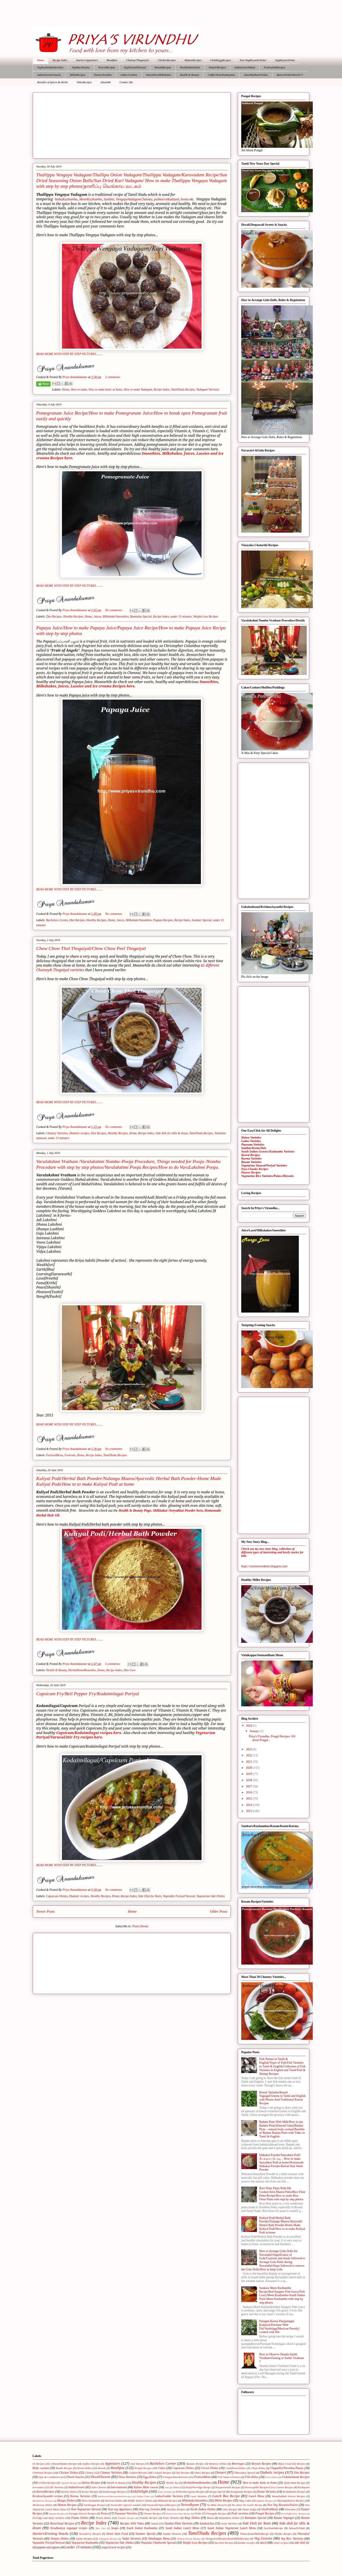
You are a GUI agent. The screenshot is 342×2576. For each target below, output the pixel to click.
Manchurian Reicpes (42, 2500)
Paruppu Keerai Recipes (82, 2513)
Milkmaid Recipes (167, 2500)
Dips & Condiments (49, 2477)
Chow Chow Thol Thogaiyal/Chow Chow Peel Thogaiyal (91, 948)
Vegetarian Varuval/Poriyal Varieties (264, 1165)
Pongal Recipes (264, 2513)
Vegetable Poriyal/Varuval (179, 1896)
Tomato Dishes (59, 2538)
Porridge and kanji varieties (48, 2517)
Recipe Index (60, 60)
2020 (249, 1767)
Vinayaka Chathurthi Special (158, 2542)
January (255, 1731)
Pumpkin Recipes (126, 2518)
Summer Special (202, 920)
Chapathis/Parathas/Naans (286, 2468)
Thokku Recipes (283, 2533)
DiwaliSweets (100, 2477)
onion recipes (280, 2542)
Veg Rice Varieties (292, 2538)
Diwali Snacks (75, 2477)
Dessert (220, 2472)
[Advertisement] (79, 10)
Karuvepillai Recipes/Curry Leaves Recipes (269, 2487)
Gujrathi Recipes (69, 2482)
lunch (263, 2542)
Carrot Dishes (209, 2468)
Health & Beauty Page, (135, 1510)
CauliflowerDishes (235, 2468)
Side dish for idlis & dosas (172, 1133)
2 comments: (113, 377)
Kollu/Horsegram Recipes (190, 2491)
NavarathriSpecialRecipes (161, 2505)
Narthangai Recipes (95, 2505)
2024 (249, 1725)
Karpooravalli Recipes (228, 2487)
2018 (249, 1780)
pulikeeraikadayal (166, 199)
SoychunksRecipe (273, 2528)
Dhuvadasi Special (244, 2472)
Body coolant (40, 2468)
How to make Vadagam (138, 389)
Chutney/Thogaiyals (137, 60)
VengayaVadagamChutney (134, 199)
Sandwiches (207, 2523)
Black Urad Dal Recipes (291, 2463)
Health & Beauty (189, 74)
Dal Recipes (183, 2472)
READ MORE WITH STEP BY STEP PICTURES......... (69, 354)
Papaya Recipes (163, 920)
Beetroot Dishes (218, 2463)
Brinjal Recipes (143, 2468)
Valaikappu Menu (159, 2538)
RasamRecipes (163, 67)
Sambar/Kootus (81, 67)
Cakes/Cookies (128, 74)
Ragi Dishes (192, 2517)
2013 (249, 1811)
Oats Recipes (230, 2509)
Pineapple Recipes (216, 2513)
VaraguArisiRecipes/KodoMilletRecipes (227, 2538)
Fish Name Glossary (228, 2477)
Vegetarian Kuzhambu (85, 2542)
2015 (249, 1798)
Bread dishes (84, 2468)
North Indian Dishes (202, 2509)
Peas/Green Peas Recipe (178, 2513)
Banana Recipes (195, 2463)
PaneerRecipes (217, 67)
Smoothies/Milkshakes (158, 74)
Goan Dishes (271, 2477)
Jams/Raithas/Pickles (256, 74)
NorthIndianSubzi (190, 67)
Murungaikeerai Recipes (290, 2500)
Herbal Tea (172, 2482)
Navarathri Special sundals (126, 2505)
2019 (249, 1774)
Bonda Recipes (64, 2468)
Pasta (104, 2513)
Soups (114, 2528)
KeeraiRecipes (106, 67)
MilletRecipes (77, 74)
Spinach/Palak (297, 2528)
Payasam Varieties (126, 2513)
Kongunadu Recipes (241, 2491)
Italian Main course (146, 2487)
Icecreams (38, 2487)
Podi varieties (239, 2513)
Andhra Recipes (91, 2463)
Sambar (109, 199)
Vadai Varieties (131, 2538)
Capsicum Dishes (57, 1896)
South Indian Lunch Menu (182, 2528)
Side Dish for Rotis (149, 1896)
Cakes (162, 2468)
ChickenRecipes (167, 60)
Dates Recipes (202, 2472)
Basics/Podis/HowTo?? (290, 74)
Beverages (238, 2463)
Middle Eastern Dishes (140, 2500)
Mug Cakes (245, 2500)
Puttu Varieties (171, 2517)
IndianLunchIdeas (244, 67)
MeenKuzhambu (90, 199)
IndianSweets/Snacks (49, 74)
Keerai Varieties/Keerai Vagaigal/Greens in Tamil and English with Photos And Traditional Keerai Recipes (282, 2098)
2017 (249, 1786)
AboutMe (105, 82)
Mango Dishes (66, 2500)
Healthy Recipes (73, 616)
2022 (249, 1755)
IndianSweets (76, 2487)
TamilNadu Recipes (183, 389)
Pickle (197, 2513)
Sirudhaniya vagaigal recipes (68, 2528)
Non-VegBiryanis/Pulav (252, 60)
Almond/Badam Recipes (64, 2463)
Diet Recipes (54, 616)
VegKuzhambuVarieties (50, 67)
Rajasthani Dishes (229, 2517)
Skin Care (129, 1670)
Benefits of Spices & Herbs (52, 82)
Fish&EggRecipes (220, 60)
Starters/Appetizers (87, 60)
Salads (154, 2523)
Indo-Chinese (98, 2487)
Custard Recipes (162, 2472)
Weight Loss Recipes (205, 616)
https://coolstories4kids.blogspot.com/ (264, 1566)
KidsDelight (139, 2491)
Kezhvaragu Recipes (114, 2491)
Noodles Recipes (176, 2509)
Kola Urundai (165, 2491)
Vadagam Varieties (207, 389)
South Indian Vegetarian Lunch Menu (231, 2528)
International (119, 2487)
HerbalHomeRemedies (82, 1670)
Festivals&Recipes (274, 67)
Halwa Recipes (91, 2482)
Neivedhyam (190, 2505)
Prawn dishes (103, 2517)
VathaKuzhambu (66, 199)
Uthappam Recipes (108, 2538)
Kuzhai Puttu (143, 2496)
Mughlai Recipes (264, 2500)
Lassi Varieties (198, 2496)
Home (40, 60)
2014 (249, 1805)
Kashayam (304, 2487)
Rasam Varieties (251, 1162)
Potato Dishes (80, 2517)
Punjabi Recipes (148, 2517)
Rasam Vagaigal (284, 2517)
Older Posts (218, 1911)
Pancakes (290, 2509)
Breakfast (112, 60)
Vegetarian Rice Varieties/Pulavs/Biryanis (267, 1176)
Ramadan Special (140, 616)
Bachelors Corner (57, 920)
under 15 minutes (181, 616)
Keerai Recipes (250, 1155)
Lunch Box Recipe (226, 2496)
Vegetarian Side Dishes (211, 1896)
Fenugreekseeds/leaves (175, 2477)
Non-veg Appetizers (120, 2509)
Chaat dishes (258, 2468)
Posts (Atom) (140, 1926)
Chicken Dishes (68, 2472)
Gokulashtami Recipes (296, 2477)
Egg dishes (149, 2477)
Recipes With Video (132, 2523)
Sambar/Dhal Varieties (178, 2523)
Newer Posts (45, 1911)
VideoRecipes (84, 82)
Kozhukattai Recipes (294, 2491)
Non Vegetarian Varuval (86, 2509)
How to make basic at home (105, 389)
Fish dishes (252, 2477)
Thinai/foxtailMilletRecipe (254, 2533)
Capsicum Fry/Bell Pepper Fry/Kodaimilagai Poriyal (87, 1693)
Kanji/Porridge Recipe (198, 2487)
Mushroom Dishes (42, 2505)
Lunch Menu (256, 2496)
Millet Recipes (223, 2500)
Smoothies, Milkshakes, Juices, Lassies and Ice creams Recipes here (127, 684)
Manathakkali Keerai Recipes (288, 2496)
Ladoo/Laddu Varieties (169, 2496)
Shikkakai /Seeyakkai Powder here (178, 1510)
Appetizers (112, 2463)
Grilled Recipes (47, 2482)
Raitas (210, 2517)
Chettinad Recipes (42, 2472)
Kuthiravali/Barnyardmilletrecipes (115, 2496)
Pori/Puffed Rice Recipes (293, 2513)
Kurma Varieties (251, 1158)
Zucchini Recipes (223, 2542)
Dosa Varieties (127, 2477)
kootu (184, 199)
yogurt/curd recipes (113, 2547)
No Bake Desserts (217, 2505)
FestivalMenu (54, 1455)
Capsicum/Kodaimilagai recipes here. (89, 1732)
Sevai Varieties (229, 2523)
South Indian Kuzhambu (142, 2528)
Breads (102, 2468)
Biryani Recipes (261, 2463)
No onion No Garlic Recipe (247, 2505)
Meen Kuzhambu (91, 2500)
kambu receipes (246, 2542)
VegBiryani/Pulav (285, 60)
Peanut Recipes (152, 2513)
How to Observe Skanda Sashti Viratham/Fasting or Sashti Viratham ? (281, 2358)
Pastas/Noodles (103, 74)
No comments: (114, 610)
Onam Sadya (249, 2509)
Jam (167, 2487)
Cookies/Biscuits (138, 2472)
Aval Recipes (137, 2463)
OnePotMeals (270, 2509)
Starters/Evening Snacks (50, 2533)
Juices (97, 616)
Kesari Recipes (90, 2491)
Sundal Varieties (172, 2533)
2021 (249, 1761)
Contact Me (126, 82)
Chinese (89, 2472)
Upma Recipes (84, 2538)
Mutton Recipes (67, 2505)
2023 (249, 1749)
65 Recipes (38, 2463)
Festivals (69, 1455)
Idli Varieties (57, 2487)
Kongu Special (217, 2491)
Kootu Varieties (266, 2491)
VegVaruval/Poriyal (135, 67)
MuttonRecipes (193, 60)
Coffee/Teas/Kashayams (221, 74)
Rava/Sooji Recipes (62, 2523)
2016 (249, 1792)
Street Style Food (117, 2533)
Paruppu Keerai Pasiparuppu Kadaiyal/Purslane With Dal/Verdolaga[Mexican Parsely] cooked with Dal (279, 2327)
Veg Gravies (263, 2538)
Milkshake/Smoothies (115, 616)
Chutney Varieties (57, 1133)
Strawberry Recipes (90, 2533)
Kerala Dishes (69, 2491)
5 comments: (113, 1664)
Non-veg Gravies (149, 2509)
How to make (79, 389)
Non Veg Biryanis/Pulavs (282, 2505)
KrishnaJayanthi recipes (47, 2496)
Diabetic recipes (79, 1133)
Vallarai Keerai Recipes (189, 2538)
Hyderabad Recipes (294, 2482)
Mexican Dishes (114, 2500)
